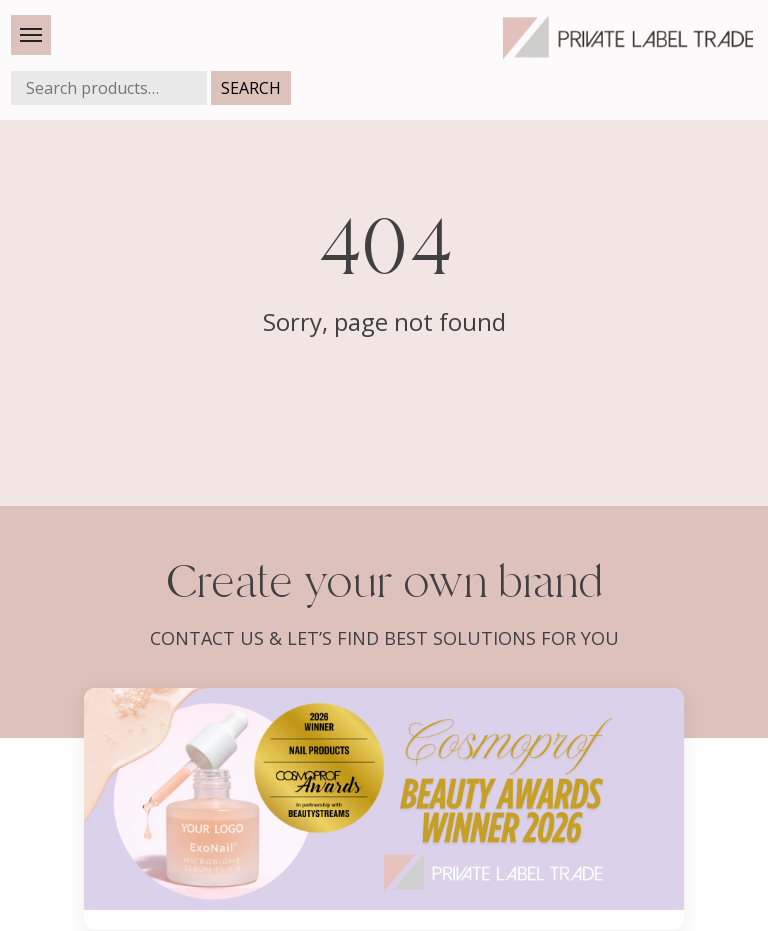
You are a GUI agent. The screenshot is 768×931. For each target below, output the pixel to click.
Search (251, 88)
